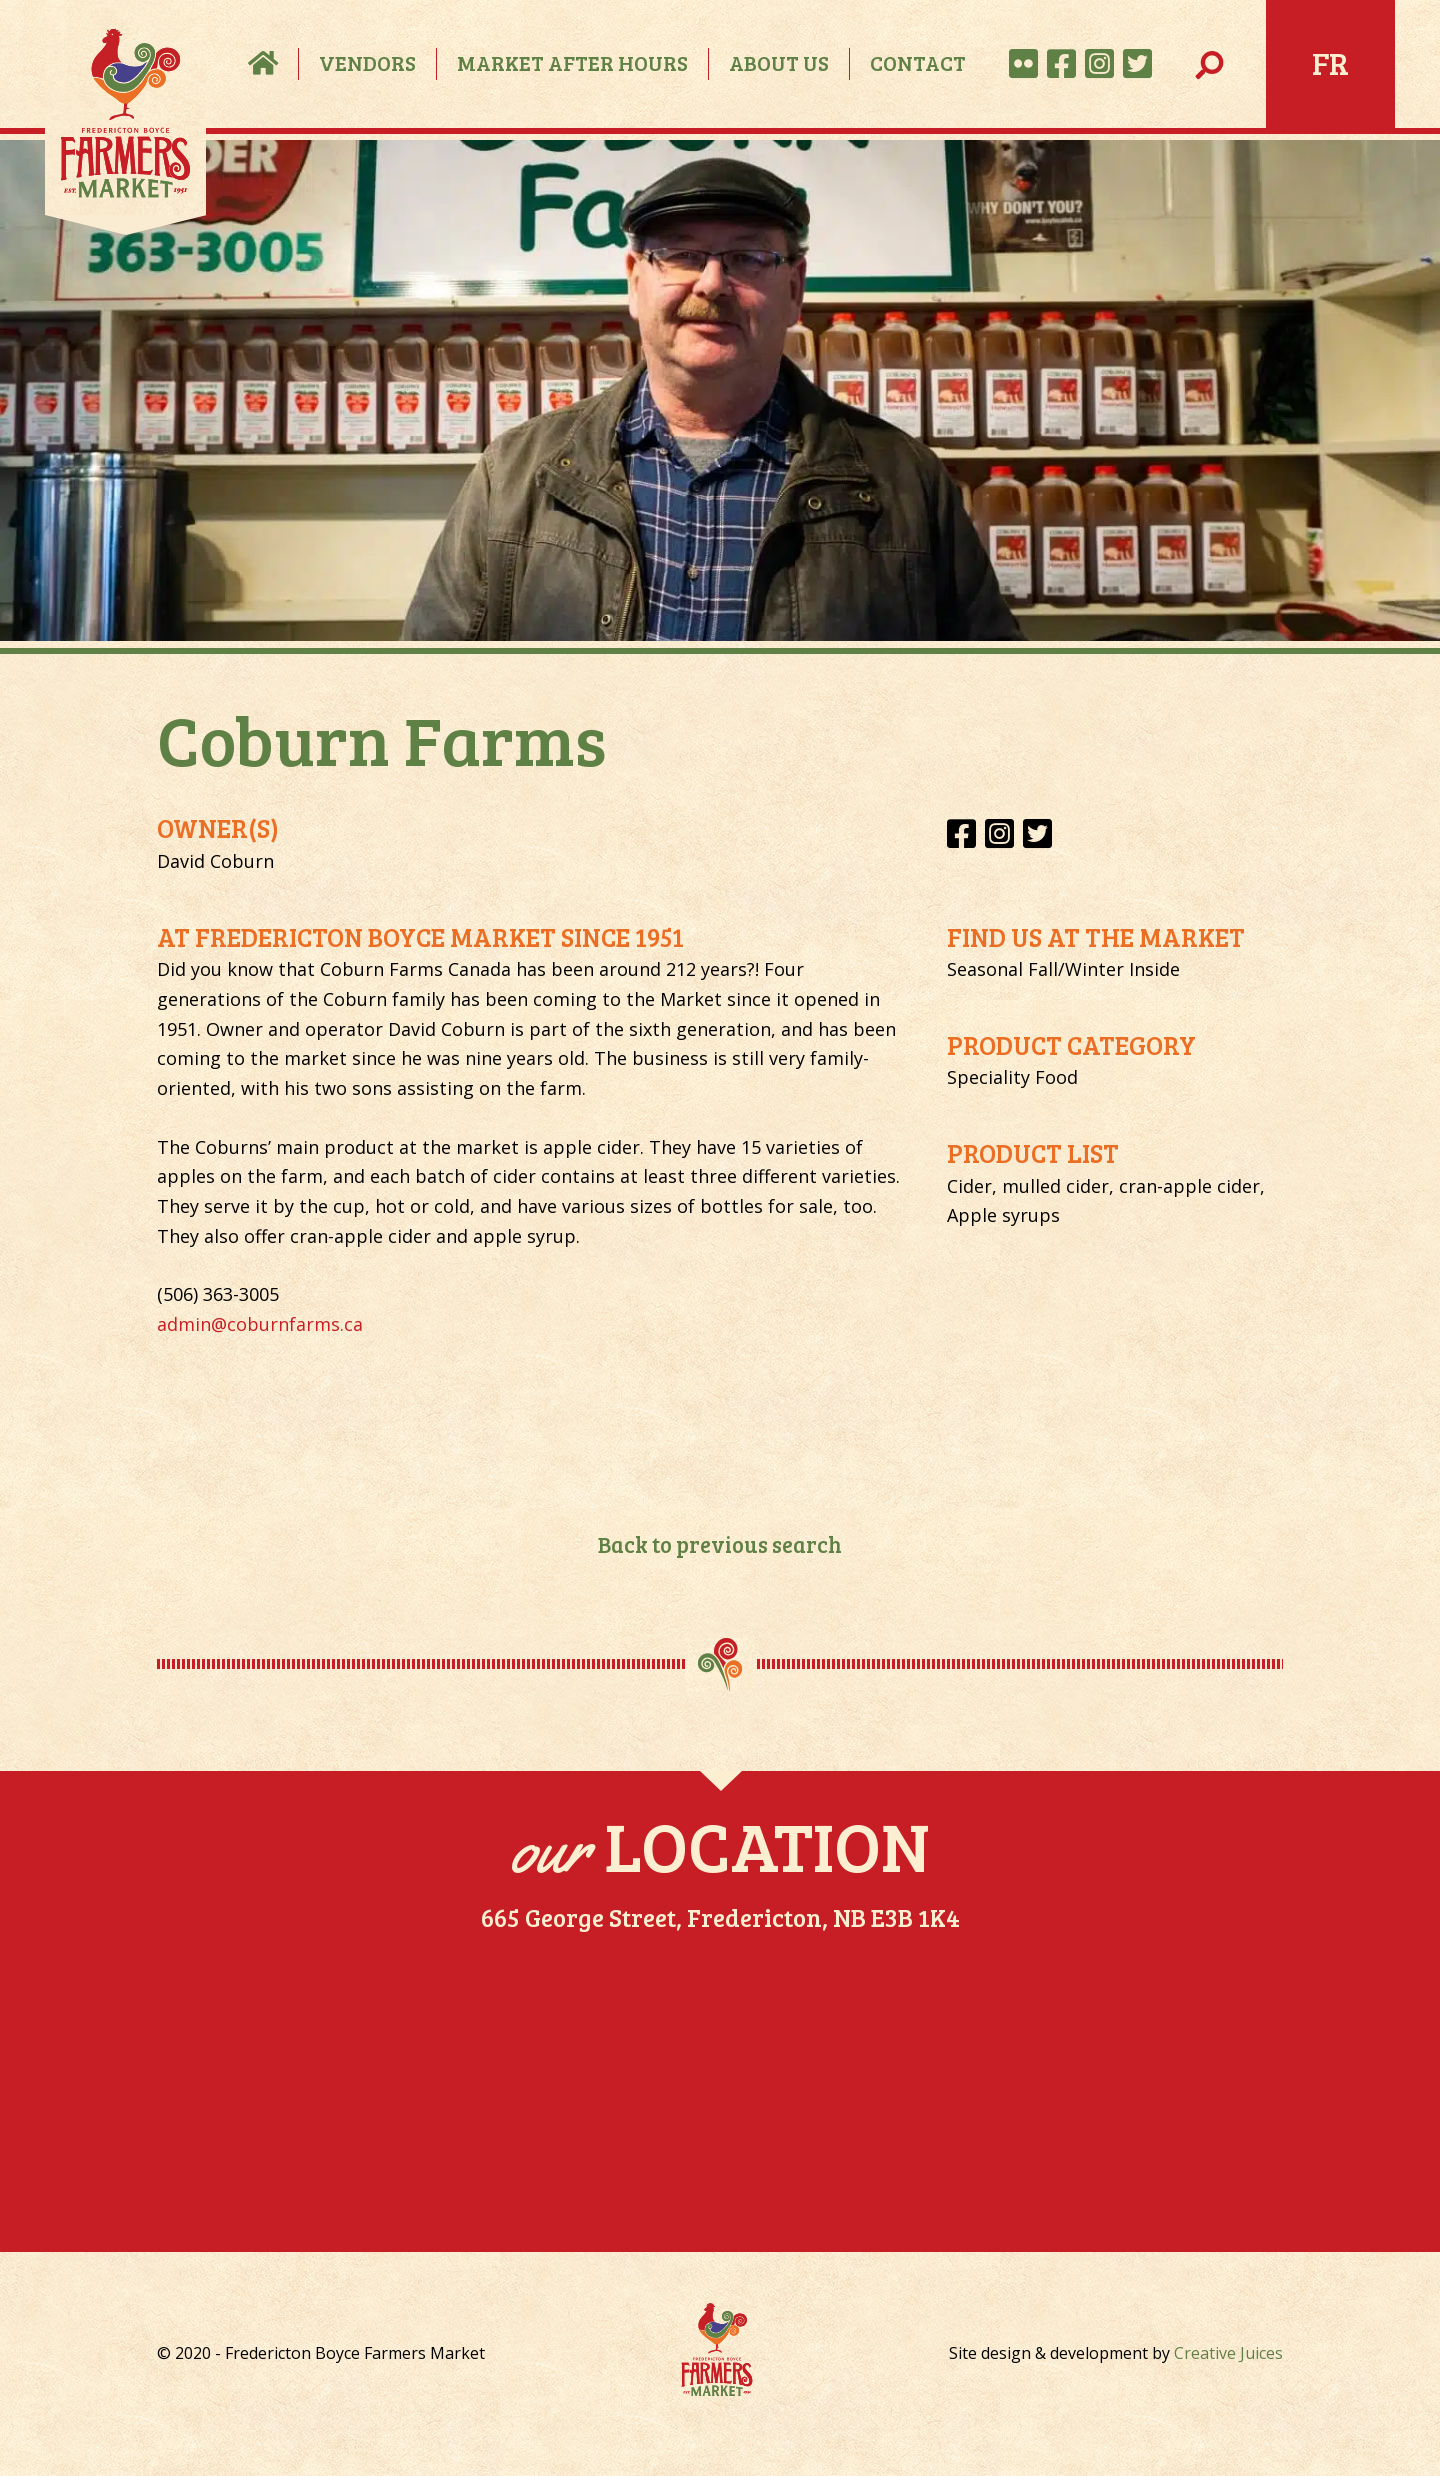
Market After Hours (572, 62)
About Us (779, 62)
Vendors (367, 62)
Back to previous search (720, 1544)
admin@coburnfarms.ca (260, 1324)
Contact (918, 62)
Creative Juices (1228, 2353)
